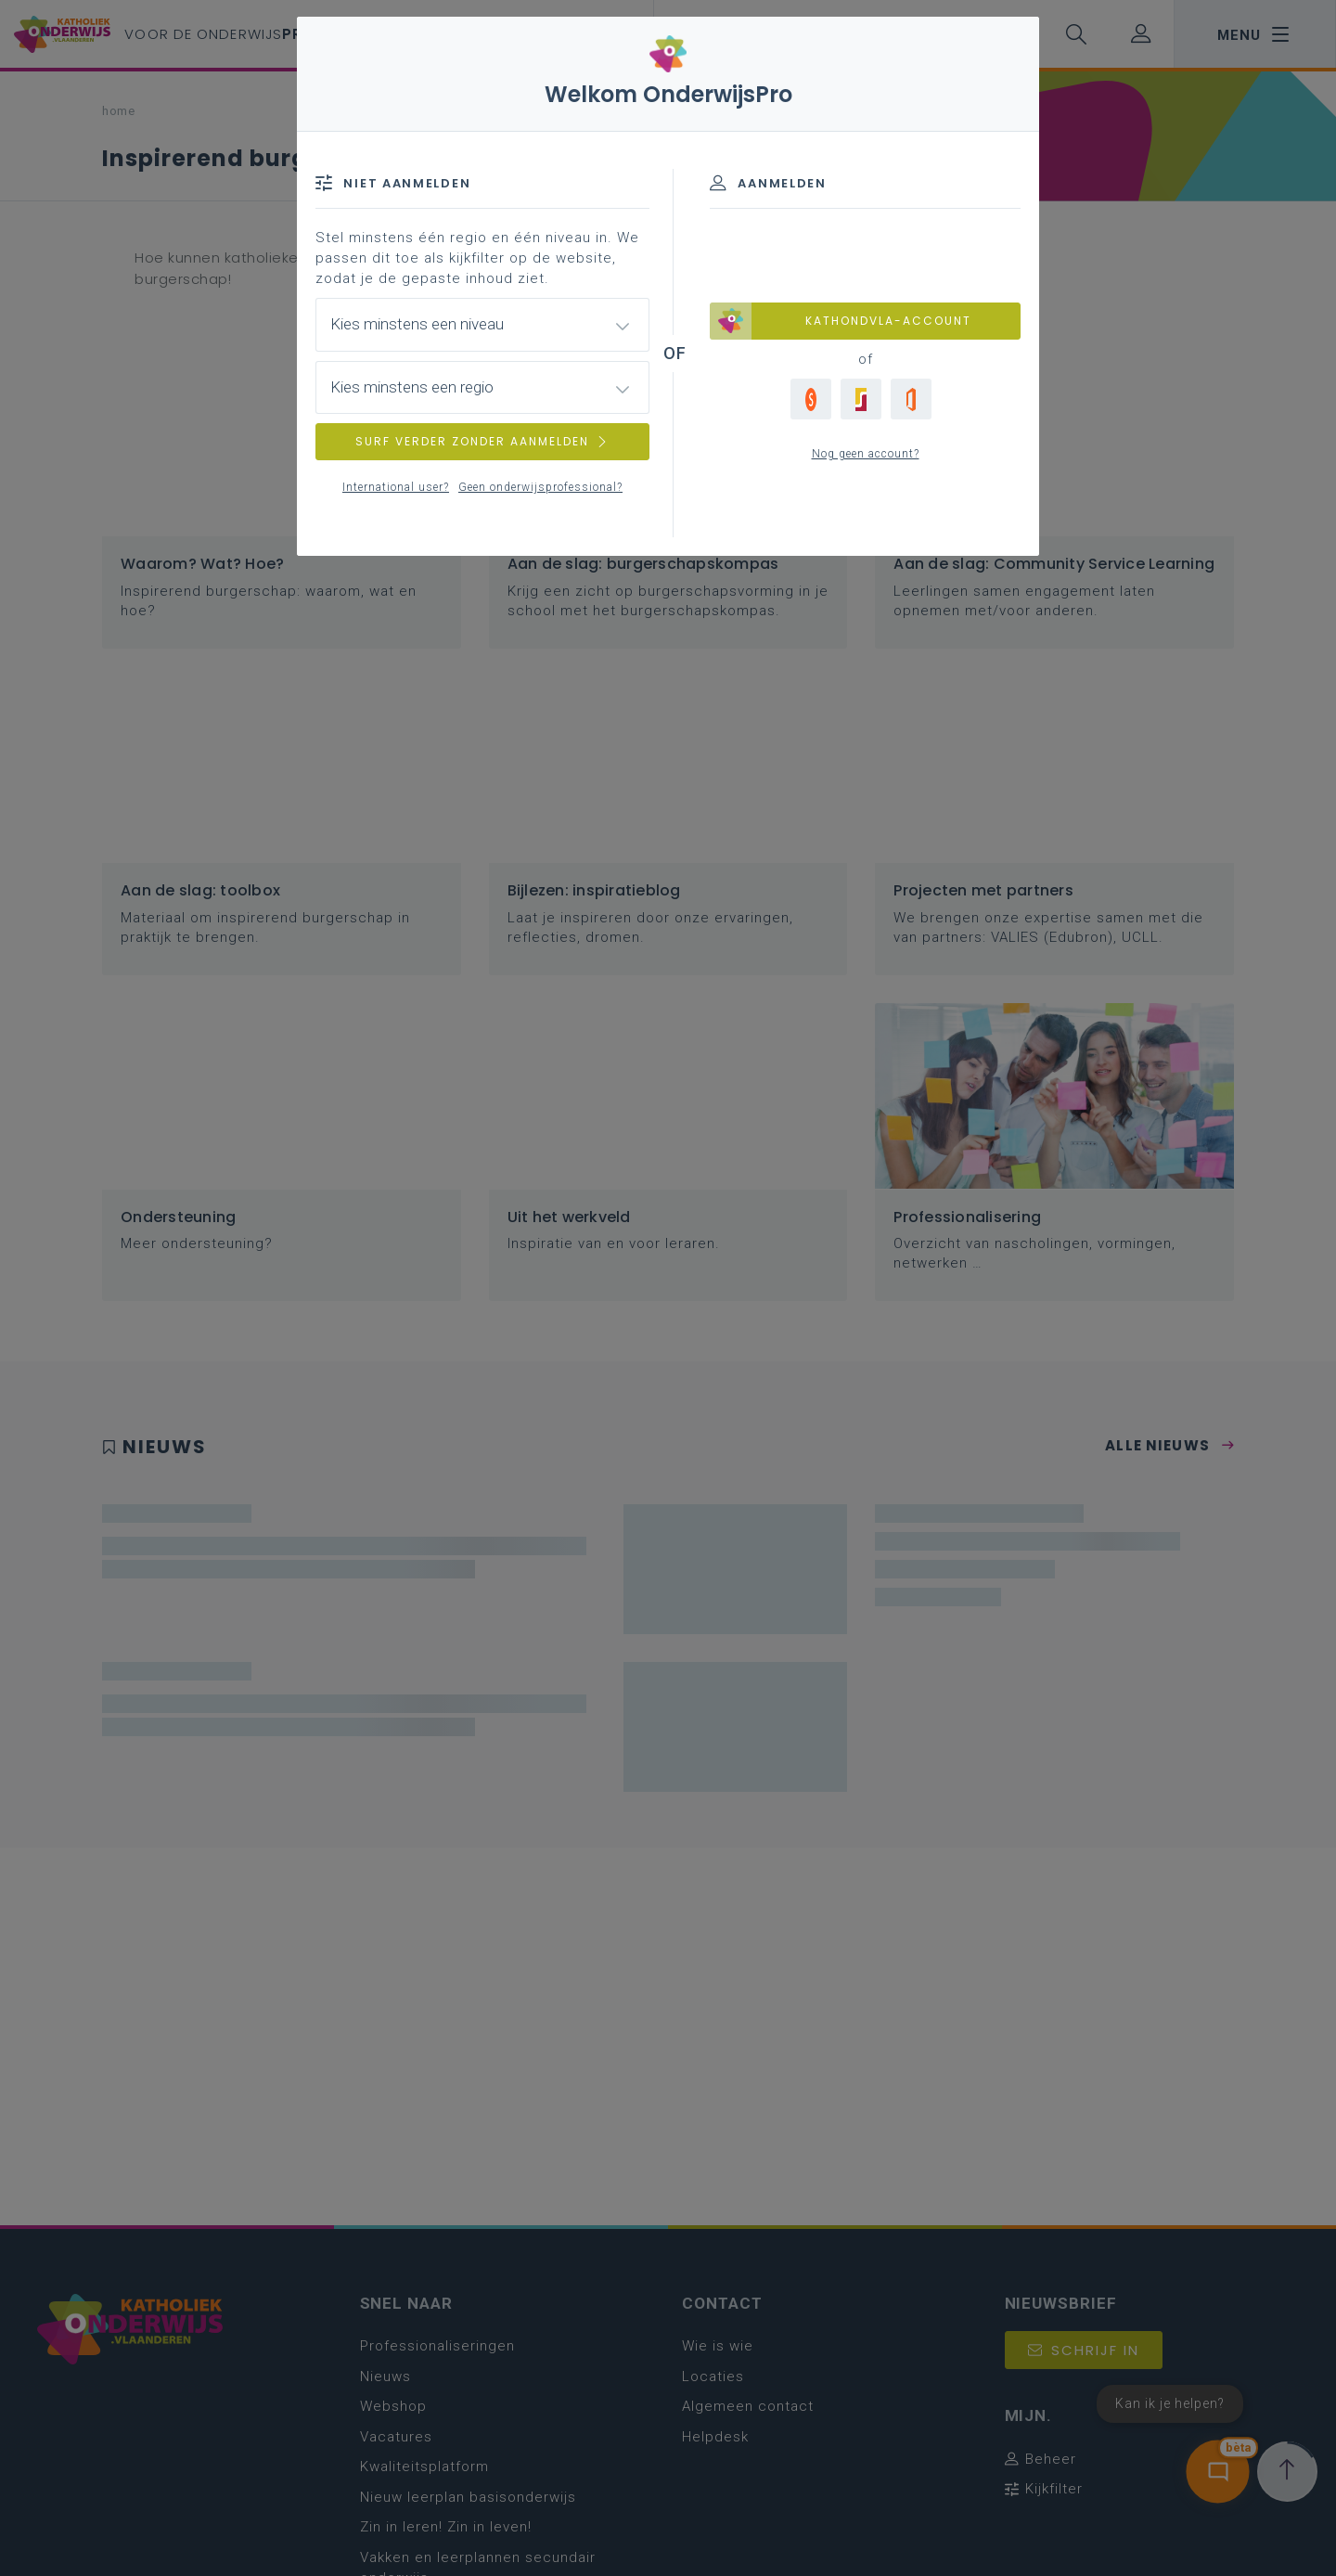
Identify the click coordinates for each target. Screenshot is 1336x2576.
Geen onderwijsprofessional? (540, 487)
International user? (395, 487)
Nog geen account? (865, 453)
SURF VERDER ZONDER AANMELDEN (482, 441)
